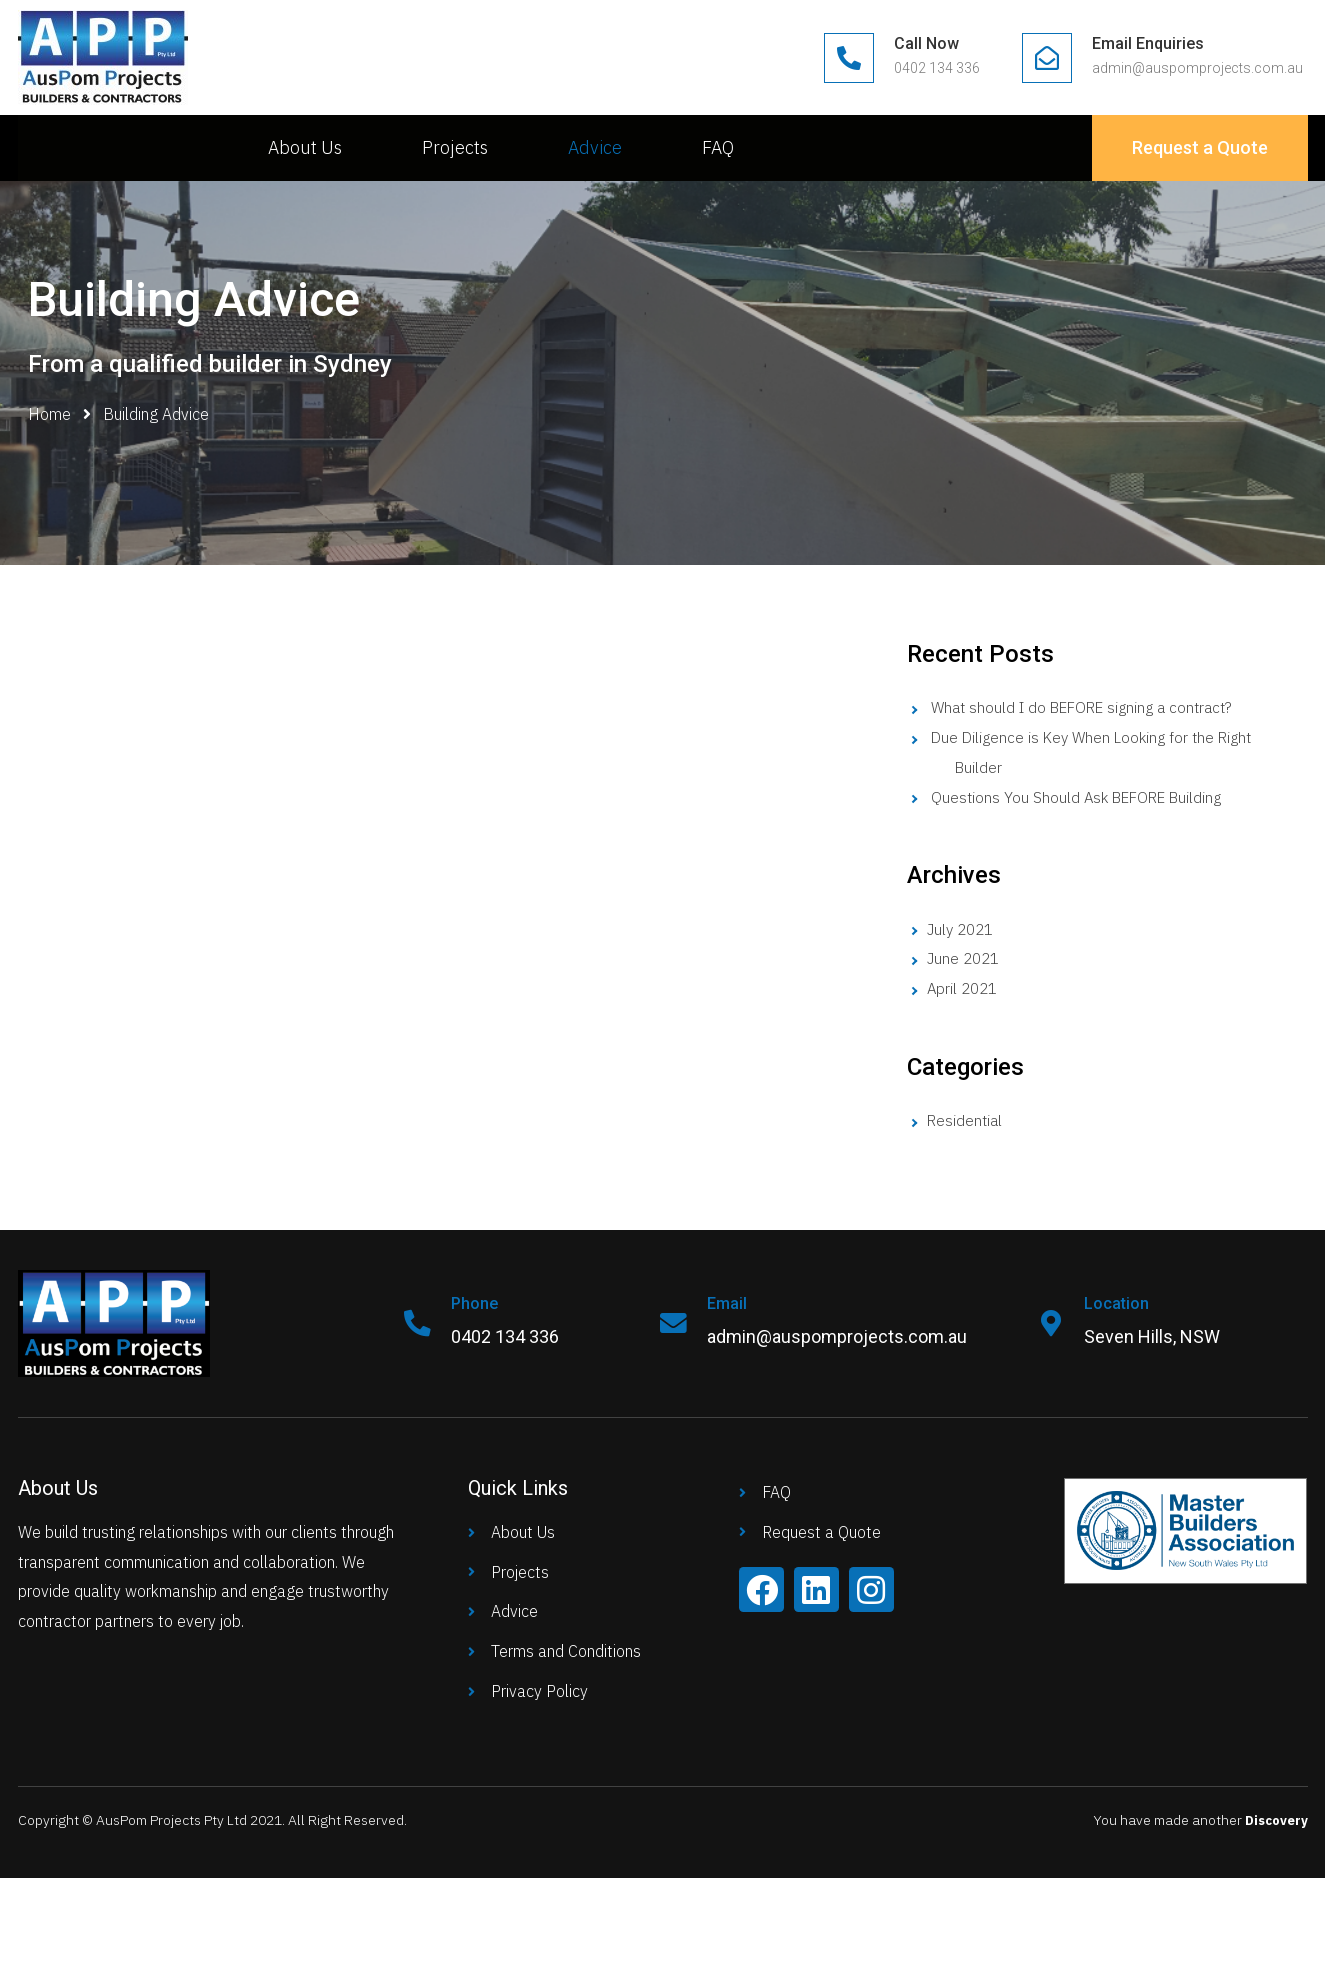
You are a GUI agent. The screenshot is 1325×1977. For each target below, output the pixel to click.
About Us (305, 147)
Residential (966, 1120)
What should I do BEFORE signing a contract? (1091, 707)
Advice (595, 147)
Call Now (926, 43)
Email (731, 1303)
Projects (455, 147)
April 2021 (964, 988)
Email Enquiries (1148, 43)
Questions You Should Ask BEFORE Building (1083, 797)
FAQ (718, 147)
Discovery (1273, 1820)
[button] (1200, 148)
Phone (478, 1303)
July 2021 (962, 929)
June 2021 (965, 958)
